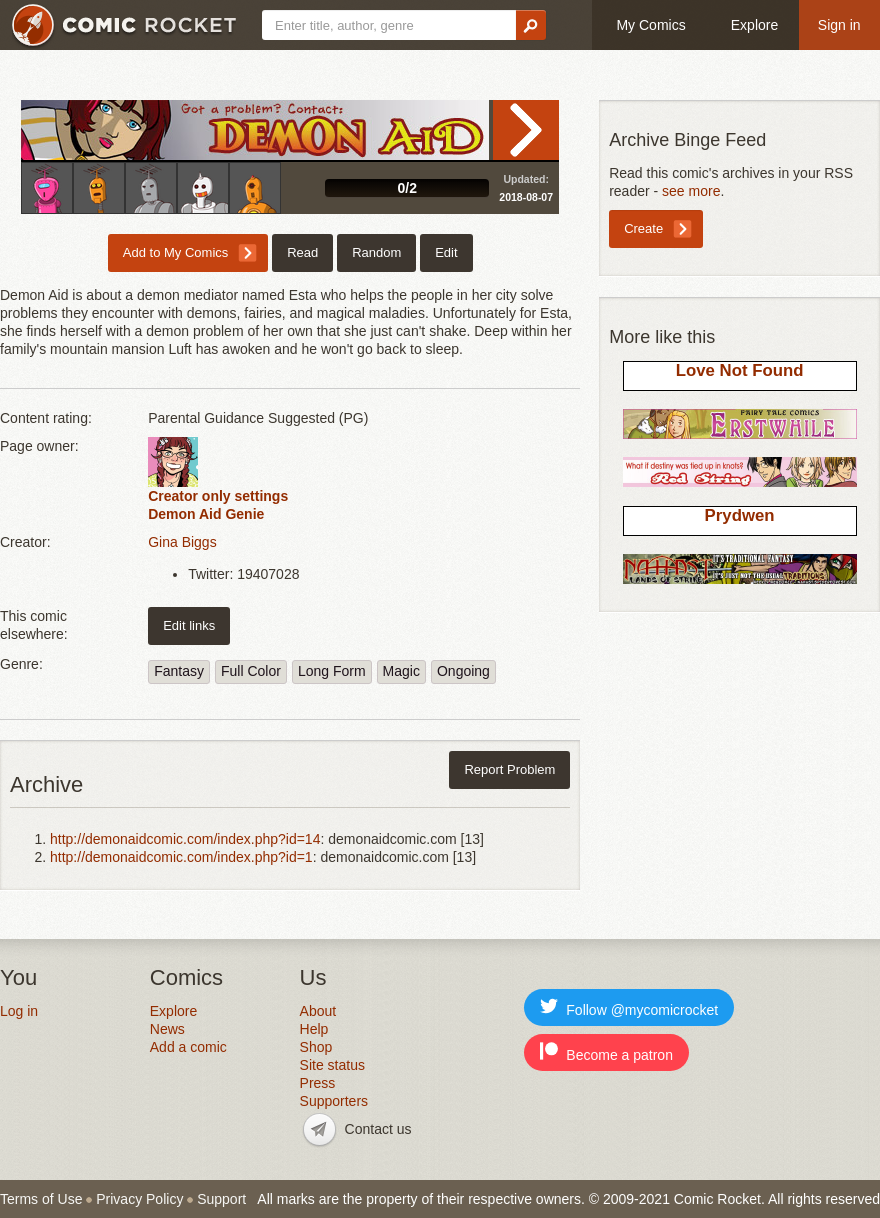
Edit (446, 252)
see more (691, 191)
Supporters (334, 1101)
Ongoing (463, 671)
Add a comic (188, 1047)
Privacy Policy (139, 1199)
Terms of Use (41, 1199)
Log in (19, 1011)
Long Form (332, 671)
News (167, 1029)
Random (376, 252)
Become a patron (606, 1052)
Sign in (839, 25)
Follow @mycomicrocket (629, 1007)
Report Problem (509, 769)
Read (526, 130)
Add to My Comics (175, 252)
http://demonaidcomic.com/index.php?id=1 (181, 857)
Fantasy (179, 671)
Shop (316, 1047)
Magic (401, 671)
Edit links (189, 625)
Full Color (251, 671)
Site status (332, 1065)
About (318, 1011)
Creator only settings (218, 496)
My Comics (650, 25)
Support (221, 1199)
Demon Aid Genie (206, 514)
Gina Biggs (182, 542)
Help (314, 1029)
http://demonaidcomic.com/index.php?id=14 (185, 839)
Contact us (378, 1129)
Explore (754, 25)
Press (318, 1083)
